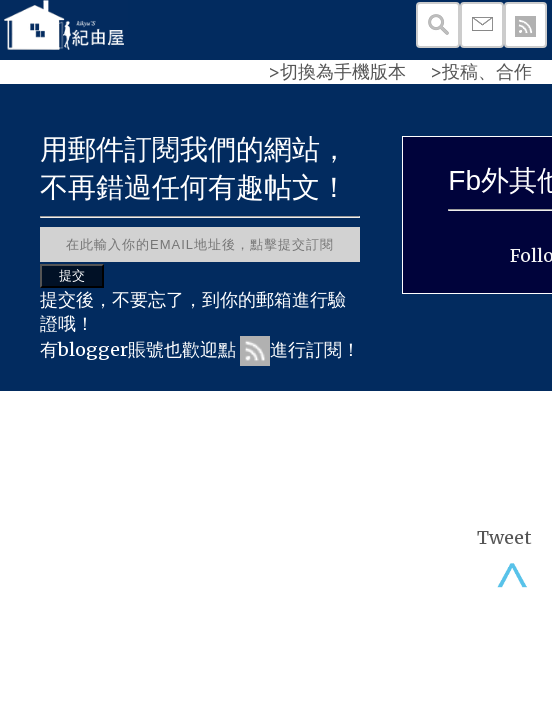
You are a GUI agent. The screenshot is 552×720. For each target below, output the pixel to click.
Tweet (504, 537)
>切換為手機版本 (337, 71)
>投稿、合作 (481, 71)
